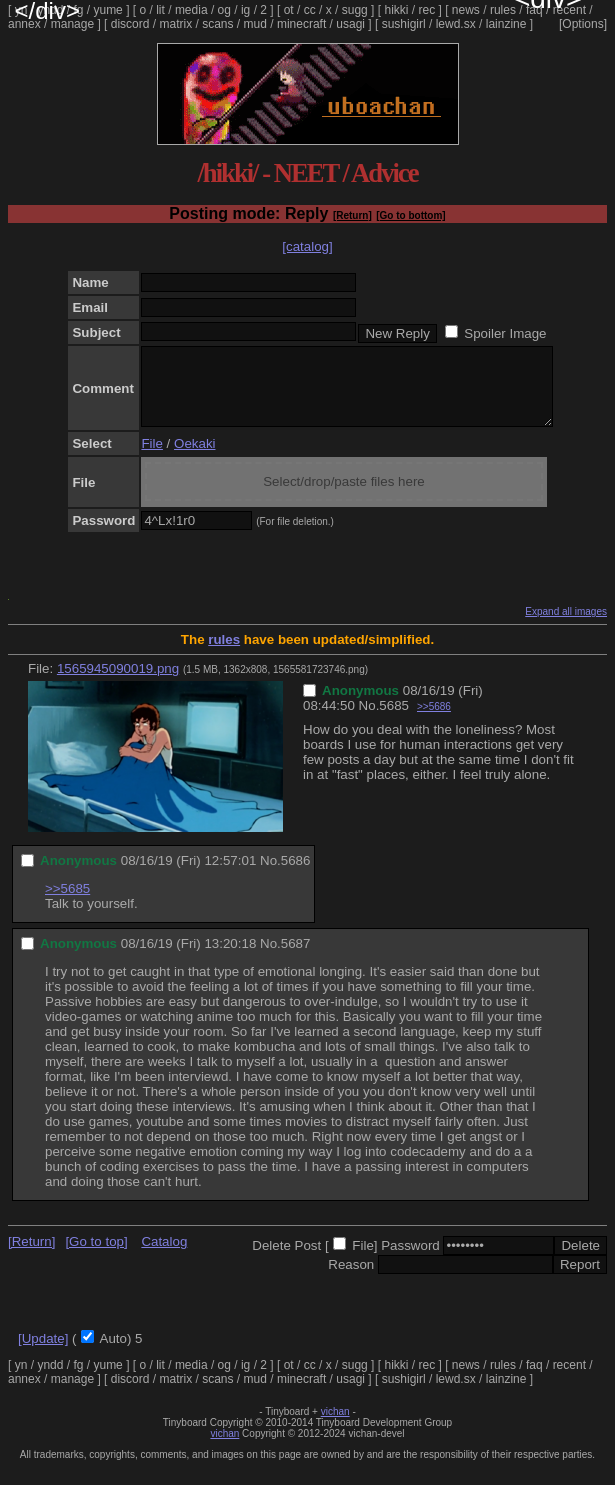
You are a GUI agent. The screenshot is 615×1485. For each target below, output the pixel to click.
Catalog (164, 1256)
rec (427, 10)
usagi (350, 24)
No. (369, 720)
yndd (50, 10)
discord (130, 24)
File (151, 458)
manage (72, 24)
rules (503, 10)
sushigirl (404, 24)
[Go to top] (96, 1256)
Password (410, 1260)
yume (107, 10)
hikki (396, 10)
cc (310, 10)
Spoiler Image (505, 333)
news (466, 10)
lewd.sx (456, 24)
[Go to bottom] (410, 215)
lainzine (506, 24)
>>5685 (67, 903)
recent (569, 10)
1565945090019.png (118, 683)
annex (24, 24)
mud (255, 24)
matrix (175, 24)
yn (21, 10)
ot (289, 10)
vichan (335, 1426)
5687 (296, 958)
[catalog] (307, 246)
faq (534, 10)
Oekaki (194, 458)
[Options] (583, 24)
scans (217, 24)
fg (78, 10)
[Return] (352, 215)
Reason (351, 1279)
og (224, 10)
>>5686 (434, 721)
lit (160, 10)
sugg (355, 10)
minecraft (301, 24)
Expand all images (566, 626)
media (191, 10)
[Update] (43, 1353)
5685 (394, 720)
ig (245, 10)
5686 (296, 875)
